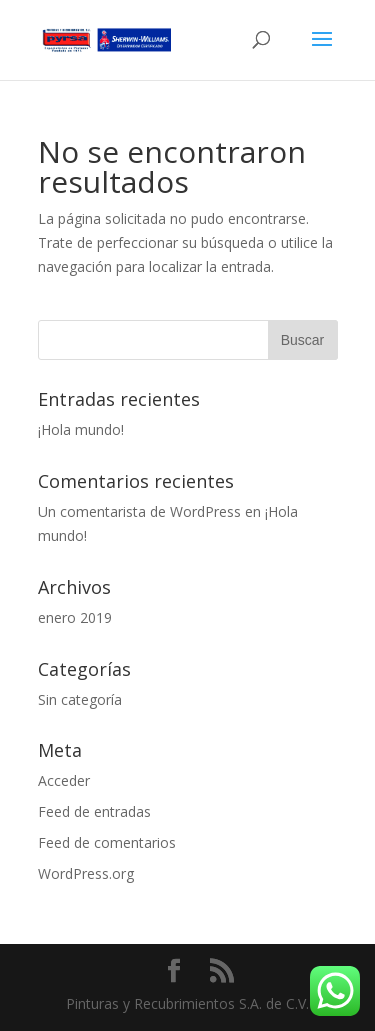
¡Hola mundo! (81, 429)
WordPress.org (86, 873)
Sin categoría (80, 699)
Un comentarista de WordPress (139, 511)
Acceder (64, 780)
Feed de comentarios (107, 842)
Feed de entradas (94, 811)
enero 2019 (75, 617)
